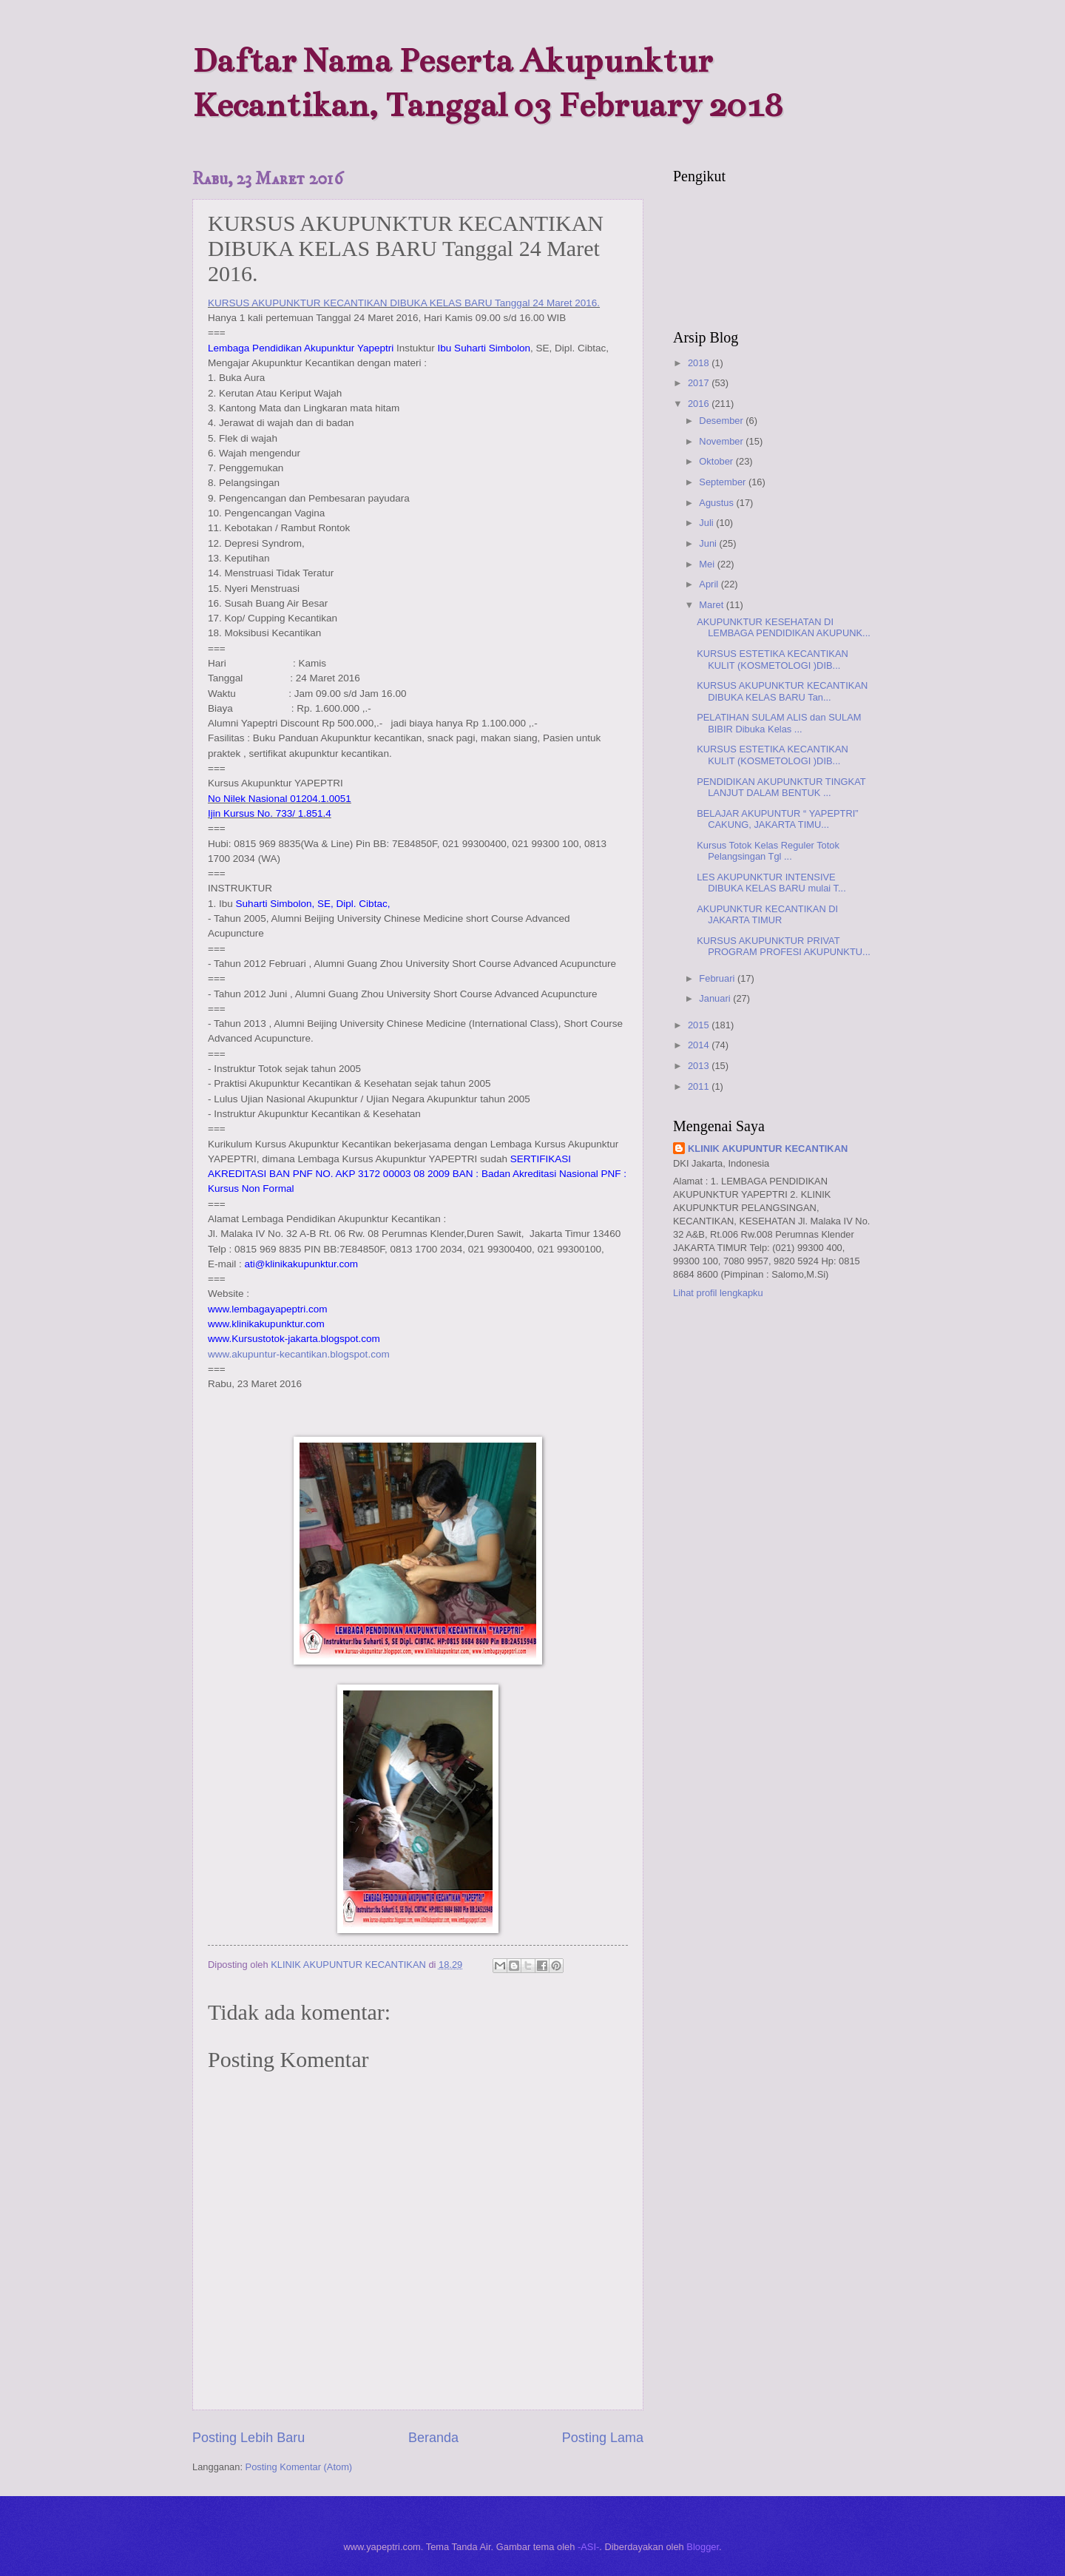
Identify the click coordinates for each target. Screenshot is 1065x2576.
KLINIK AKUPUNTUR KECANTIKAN (768, 1148)
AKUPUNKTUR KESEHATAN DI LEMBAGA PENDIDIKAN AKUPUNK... (783, 627)
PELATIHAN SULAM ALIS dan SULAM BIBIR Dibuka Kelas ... (779, 723)
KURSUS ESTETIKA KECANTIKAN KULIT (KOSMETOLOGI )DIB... (772, 659)
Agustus (717, 502)
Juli (707, 522)
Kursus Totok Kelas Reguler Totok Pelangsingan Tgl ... (768, 851)
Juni (709, 543)
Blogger (702, 2546)
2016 (699, 403)
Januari (716, 998)
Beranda (433, 2437)
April (709, 584)
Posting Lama (602, 2437)
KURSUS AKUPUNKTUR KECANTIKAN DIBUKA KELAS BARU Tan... (782, 691)
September (723, 482)
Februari (718, 978)
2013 (699, 1065)
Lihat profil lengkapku (718, 1292)
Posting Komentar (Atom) (299, 2466)
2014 (699, 1045)
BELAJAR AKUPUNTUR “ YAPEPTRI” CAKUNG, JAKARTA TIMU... (777, 819)
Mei (708, 564)
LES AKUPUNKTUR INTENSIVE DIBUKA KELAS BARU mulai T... (771, 882)
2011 (699, 1086)
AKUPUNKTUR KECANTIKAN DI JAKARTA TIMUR (767, 914)
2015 (699, 1025)
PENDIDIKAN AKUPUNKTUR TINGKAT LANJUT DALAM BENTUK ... (781, 787)
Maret (712, 604)
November (722, 441)
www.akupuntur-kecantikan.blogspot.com (299, 1354)
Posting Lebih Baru (248, 2437)
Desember (722, 420)
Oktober (717, 461)
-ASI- (588, 2546)
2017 (699, 382)
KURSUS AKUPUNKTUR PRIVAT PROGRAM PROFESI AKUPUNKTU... (783, 946)
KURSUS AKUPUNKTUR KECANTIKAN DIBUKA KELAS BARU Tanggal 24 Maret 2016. (404, 302)
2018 (699, 362)
